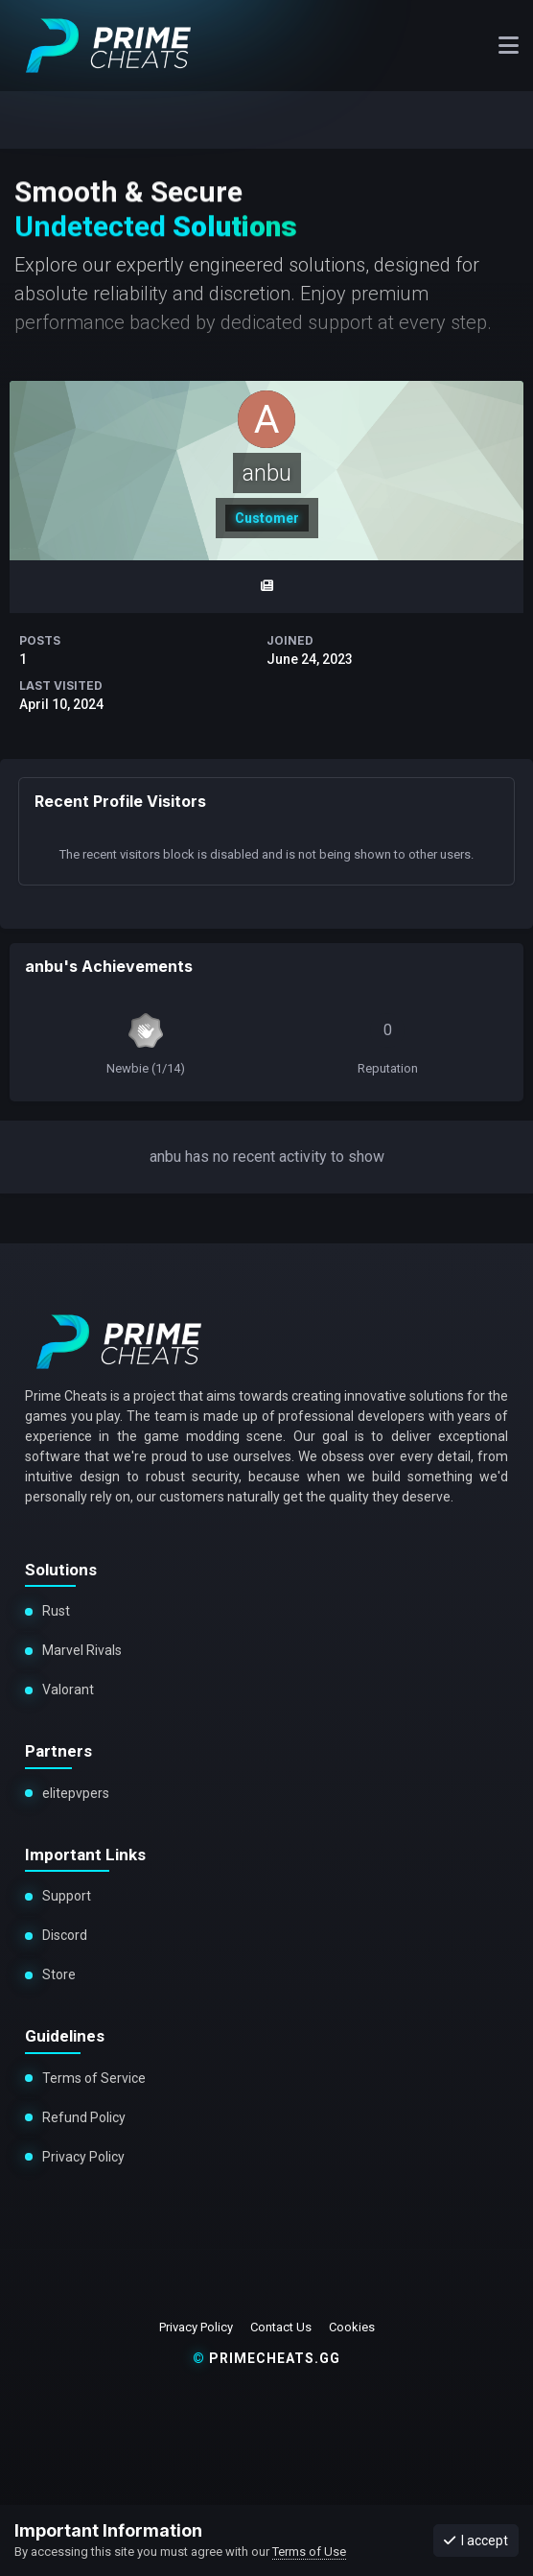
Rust (56, 1611)
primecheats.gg (266, 2358)
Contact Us (281, 2327)
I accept (476, 2540)
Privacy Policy (82, 2156)
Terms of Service (94, 2078)
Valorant (67, 1689)
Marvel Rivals (82, 1650)
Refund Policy (84, 2117)
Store (58, 1974)
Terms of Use (309, 2551)
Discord (64, 1935)
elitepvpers (75, 1793)
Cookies (352, 2327)
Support (66, 1895)
